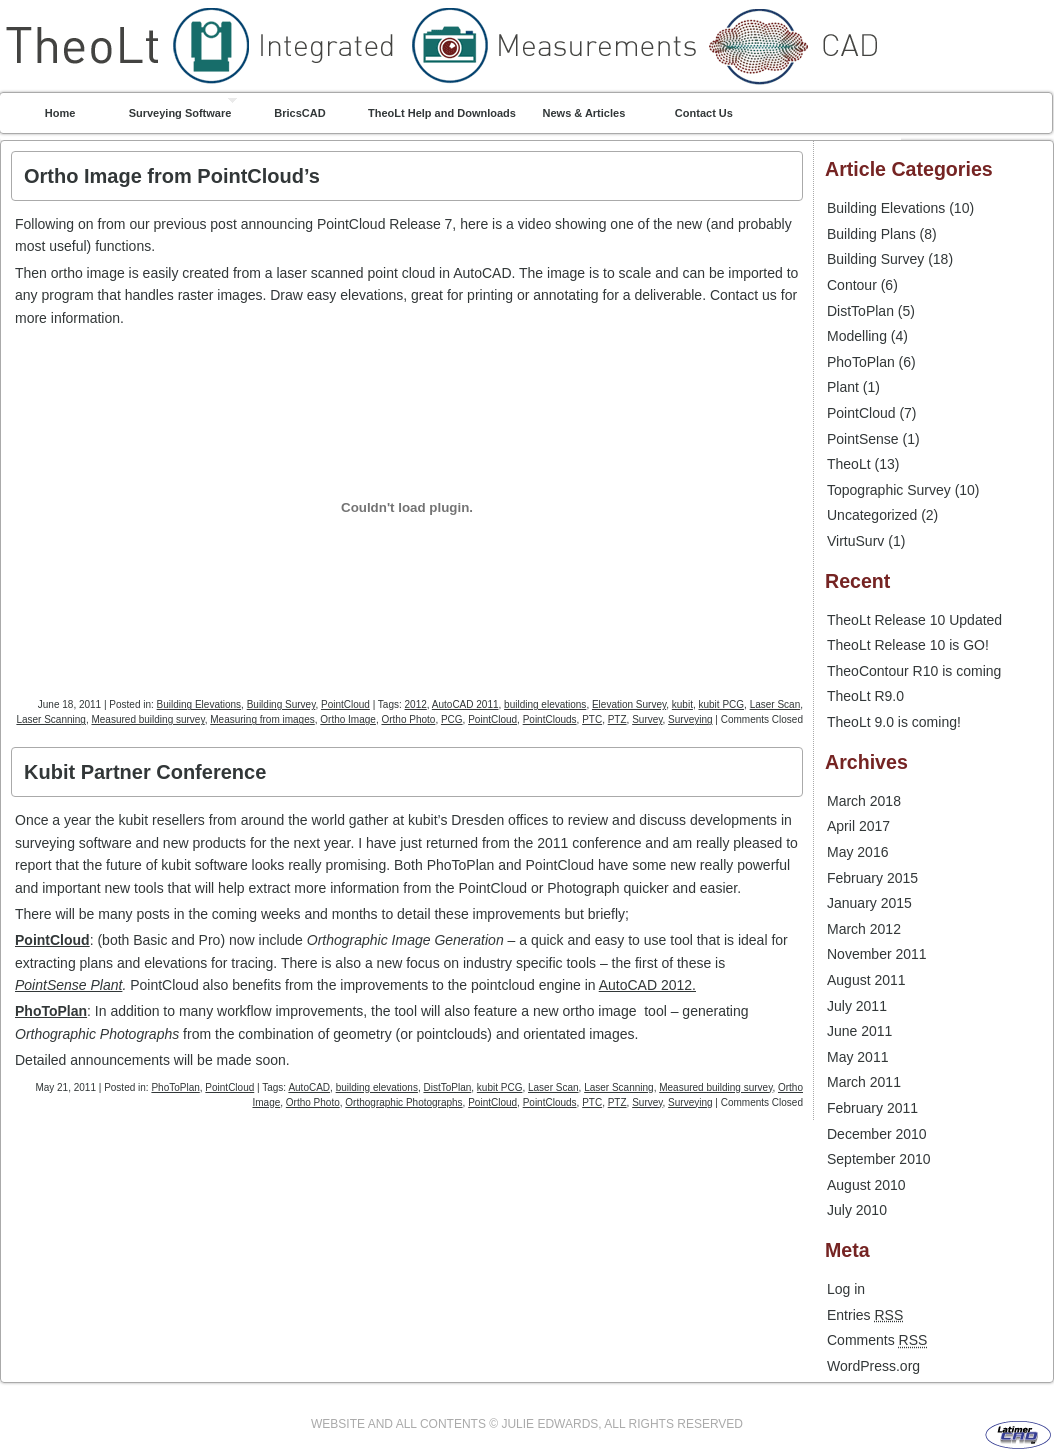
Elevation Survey (629, 704)
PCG (452, 719)
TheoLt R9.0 (865, 696)
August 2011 (866, 980)
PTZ (617, 719)
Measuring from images (262, 719)
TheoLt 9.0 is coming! (894, 722)
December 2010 (877, 1134)
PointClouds (550, 719)
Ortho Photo (408, 719)
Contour (852, 285)
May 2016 (857, 852)
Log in (846, 1289)
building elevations (545, 704)
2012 (416, 704)
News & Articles (584, 113)
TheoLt (527, 4)
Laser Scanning (51, 719)
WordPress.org (873, 1366)
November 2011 (877, 954)
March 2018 (864, 801)
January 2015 (869, 903)
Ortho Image (348, 719)
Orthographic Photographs (403, 1102)
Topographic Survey (889, 490)
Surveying (690, 719)
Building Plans (871, 234)
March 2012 (864, 929)
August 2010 (866, 1185)
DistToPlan (447, 1087)
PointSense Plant (68, 985)
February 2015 (872, 878)
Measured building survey (147, 719)
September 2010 (879, 1159)
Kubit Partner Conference (145, 772)
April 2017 (858, 826)
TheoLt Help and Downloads (442, 113)
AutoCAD (309, 1087)
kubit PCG (721, 704)
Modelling (857, 336)
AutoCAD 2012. (647, 985)
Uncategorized (872, 515)
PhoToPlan (51, 1011)
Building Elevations (199, 704)
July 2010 (857, 1210)
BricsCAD (299, 113)
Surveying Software (180, 113)
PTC (592, 719)
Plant (843, 387)
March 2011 (864, 1082)
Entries (865, 1315)
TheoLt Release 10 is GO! (908, 645)
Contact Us (704, 113)
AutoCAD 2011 (465, 704)
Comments (877, 1340)
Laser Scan (775, 704)
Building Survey (281, 704)
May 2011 (857, 1057)
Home (60, 113)
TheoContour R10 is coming (914, 671)
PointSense (863, 439)
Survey (647, 719)
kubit (682, 704)
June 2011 (859, 1031)
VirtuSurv (855, 541)
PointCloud (345, 704)
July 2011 (857, 1006)
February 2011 (872, 1108)
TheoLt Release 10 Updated (914, 620)
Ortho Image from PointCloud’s (172, 176)
